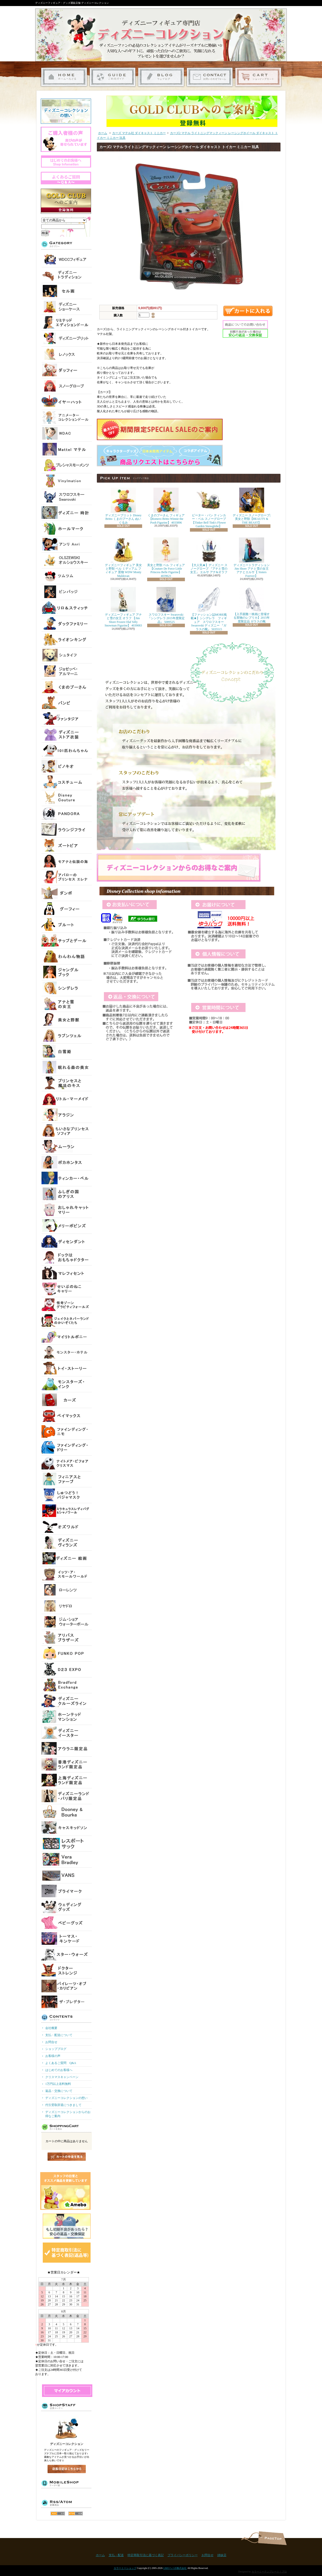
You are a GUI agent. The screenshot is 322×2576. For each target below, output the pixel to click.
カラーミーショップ (125, 2568)
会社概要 (51, 2028)
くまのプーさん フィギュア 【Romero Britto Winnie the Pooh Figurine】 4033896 (166, 506)
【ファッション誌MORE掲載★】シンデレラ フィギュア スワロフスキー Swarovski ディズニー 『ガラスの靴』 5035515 (209, 609)
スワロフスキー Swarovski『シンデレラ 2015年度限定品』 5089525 (166, 605)
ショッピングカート (258, 77)
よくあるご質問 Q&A (60, 2063)
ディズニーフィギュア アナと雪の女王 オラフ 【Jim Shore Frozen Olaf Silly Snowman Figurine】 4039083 (123, 607)
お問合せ (209, 77)
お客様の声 (52, 2056)
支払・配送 (116, 2555)
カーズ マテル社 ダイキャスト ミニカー (139, 133)
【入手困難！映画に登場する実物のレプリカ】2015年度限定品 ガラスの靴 (251, 605)
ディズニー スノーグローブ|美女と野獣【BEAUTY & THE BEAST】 (251, 506)
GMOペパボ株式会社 (175, 2568)
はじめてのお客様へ (58, 2070)
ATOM (75, 2513)
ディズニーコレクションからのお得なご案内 (68, 2114)
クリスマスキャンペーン (61, 2077)
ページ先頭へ (272, 2538)
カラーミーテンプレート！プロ (269, 2571)
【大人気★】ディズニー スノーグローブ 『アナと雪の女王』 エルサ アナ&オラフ (208, 555)
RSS (58, 2513)
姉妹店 (221, 2555)
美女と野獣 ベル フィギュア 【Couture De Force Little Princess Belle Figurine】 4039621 (166, 557)
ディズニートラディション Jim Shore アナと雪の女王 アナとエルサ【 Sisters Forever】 (251, 557)
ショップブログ (161, 77)
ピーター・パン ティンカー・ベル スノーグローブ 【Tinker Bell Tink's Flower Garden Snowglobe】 (209, 508)
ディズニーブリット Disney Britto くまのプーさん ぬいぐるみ (123, 506)
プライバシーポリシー (183, 2555)
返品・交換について (58, 2091)
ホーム (64, 77)
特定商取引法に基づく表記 (146, 2555)
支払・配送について (112, 77)
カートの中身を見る (67, 2156)
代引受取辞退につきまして (63, 2105)
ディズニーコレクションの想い (66, 2098)
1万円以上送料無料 (58, 2084)
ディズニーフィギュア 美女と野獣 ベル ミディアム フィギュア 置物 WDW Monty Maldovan (123, 557)
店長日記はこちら (67, 2469)
